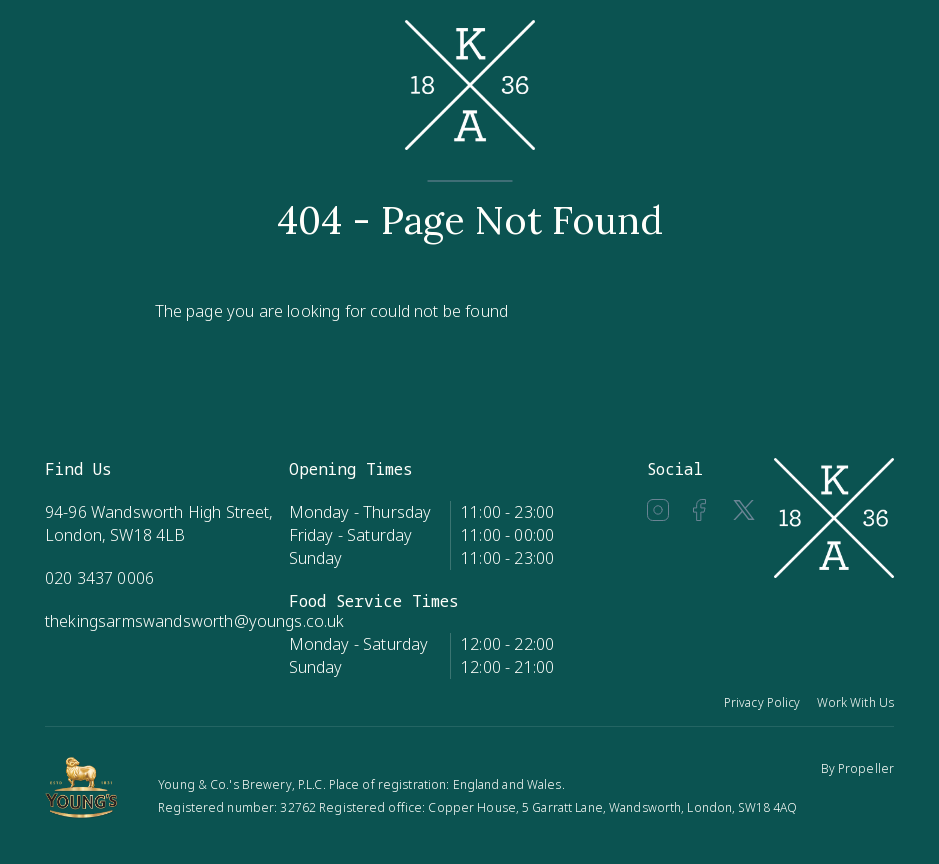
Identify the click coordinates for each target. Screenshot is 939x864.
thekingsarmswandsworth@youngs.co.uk (195, 621)
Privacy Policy (762, 702)
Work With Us (855, 702)
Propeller (866, 768)
